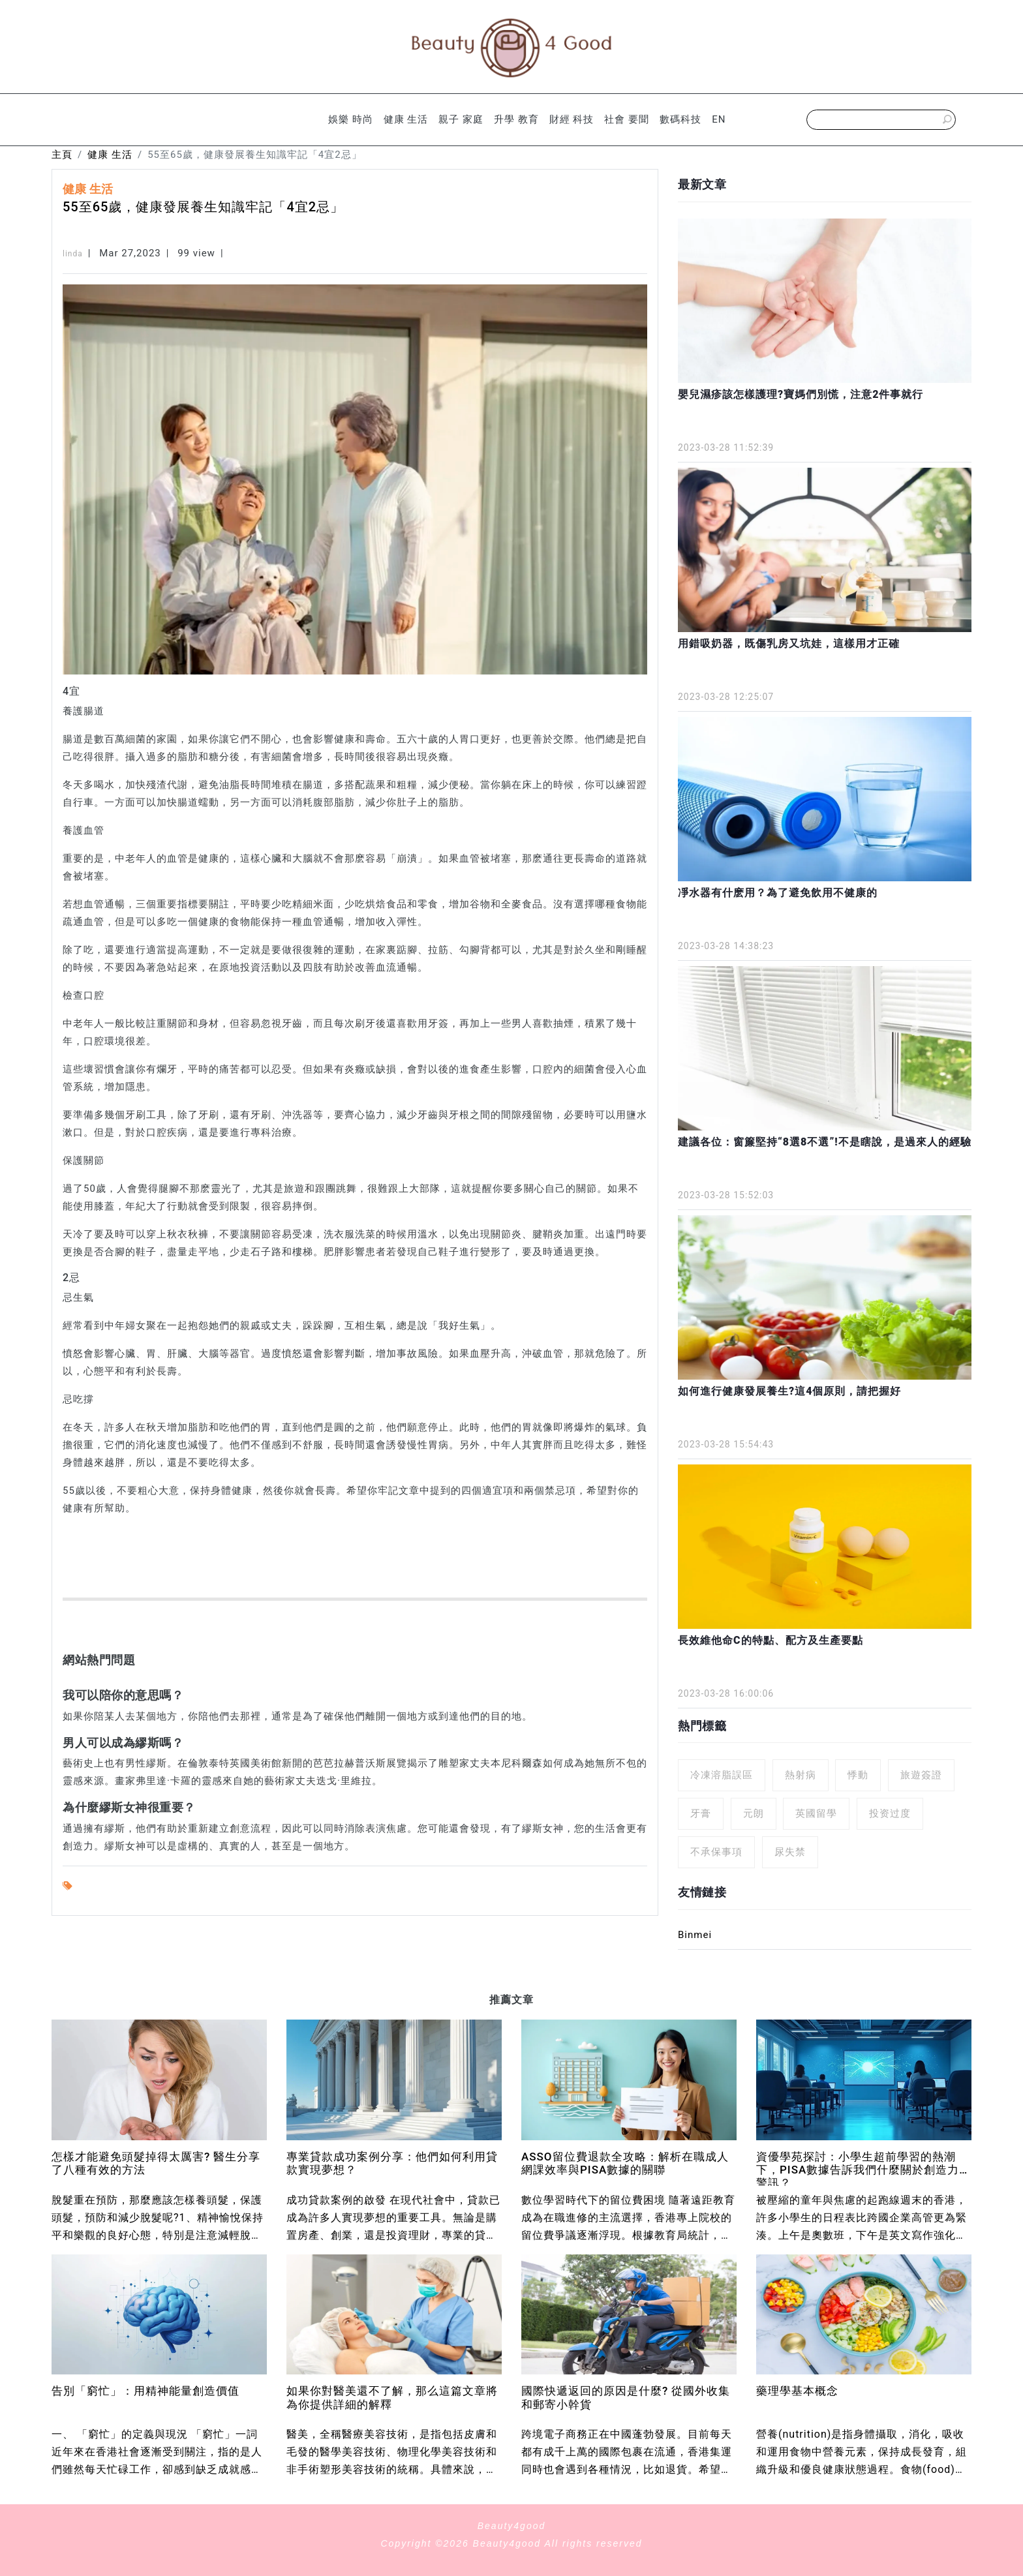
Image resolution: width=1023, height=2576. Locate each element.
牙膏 (700, 1813)
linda (73, 253)
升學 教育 (516, 119)
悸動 (857, 1775)
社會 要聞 (626, 119)
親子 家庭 (460, 119)
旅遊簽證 (921, 1775)
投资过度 (890, 1813)
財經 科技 (571, 119)
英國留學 (816, 1813)
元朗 (753, 1813)
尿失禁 (790, 1852)
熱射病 (800, 1775)
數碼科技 (680, 119)
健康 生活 (406, 119)
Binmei (695, 1935)
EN (718, 119)
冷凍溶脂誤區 (721, 1775)
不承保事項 (716, 1852)
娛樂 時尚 (350, 119)
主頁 (62, 154)
